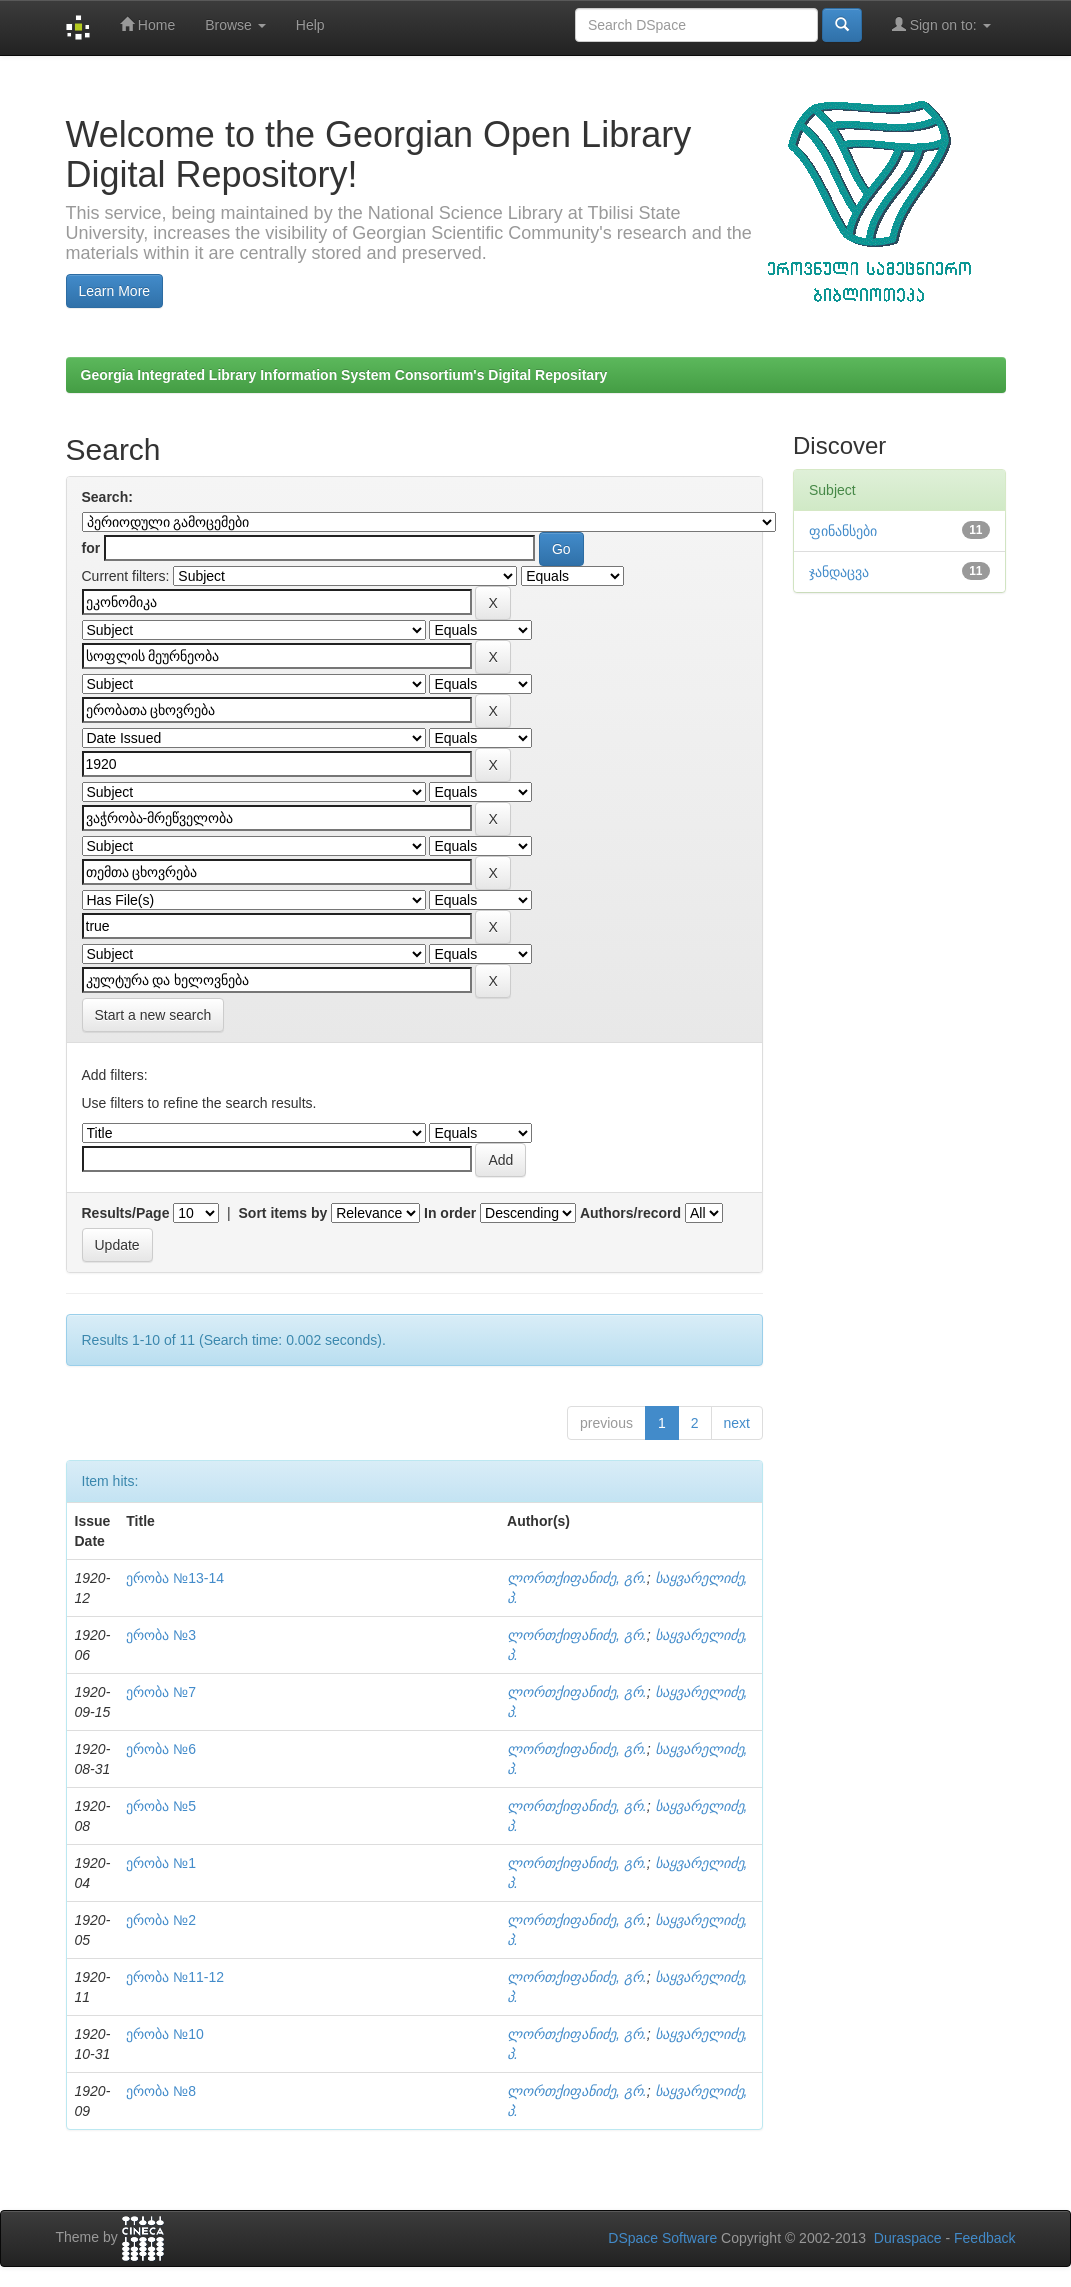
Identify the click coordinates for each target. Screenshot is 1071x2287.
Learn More (115, 291)
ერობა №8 (161, 2091)
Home (147, 24)
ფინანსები (843, 531)
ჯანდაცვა (839, 572)
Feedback (984, 2238)
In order (450, 1213)
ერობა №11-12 (175, 1977)
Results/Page (126, 1213)
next (737, 1423)
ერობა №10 (164, 2034)
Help (310, 25)
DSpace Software (662, 2238)
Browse (235, 25)
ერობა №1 (161, 1863)
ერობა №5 (161, 1806)
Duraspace (908, 2238)
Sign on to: (941, 24)
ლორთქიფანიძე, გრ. (577, 1578)
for (91, 548)
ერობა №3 (161, 1635)
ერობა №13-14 (175, 1578)
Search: (107, 497)
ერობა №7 (161, 1692)
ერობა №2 (161, 1920)
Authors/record (630, 1213)
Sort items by (283, 1213)
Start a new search (153, 1015)
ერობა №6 (161, 1749)
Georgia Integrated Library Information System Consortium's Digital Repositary (344, 375)
